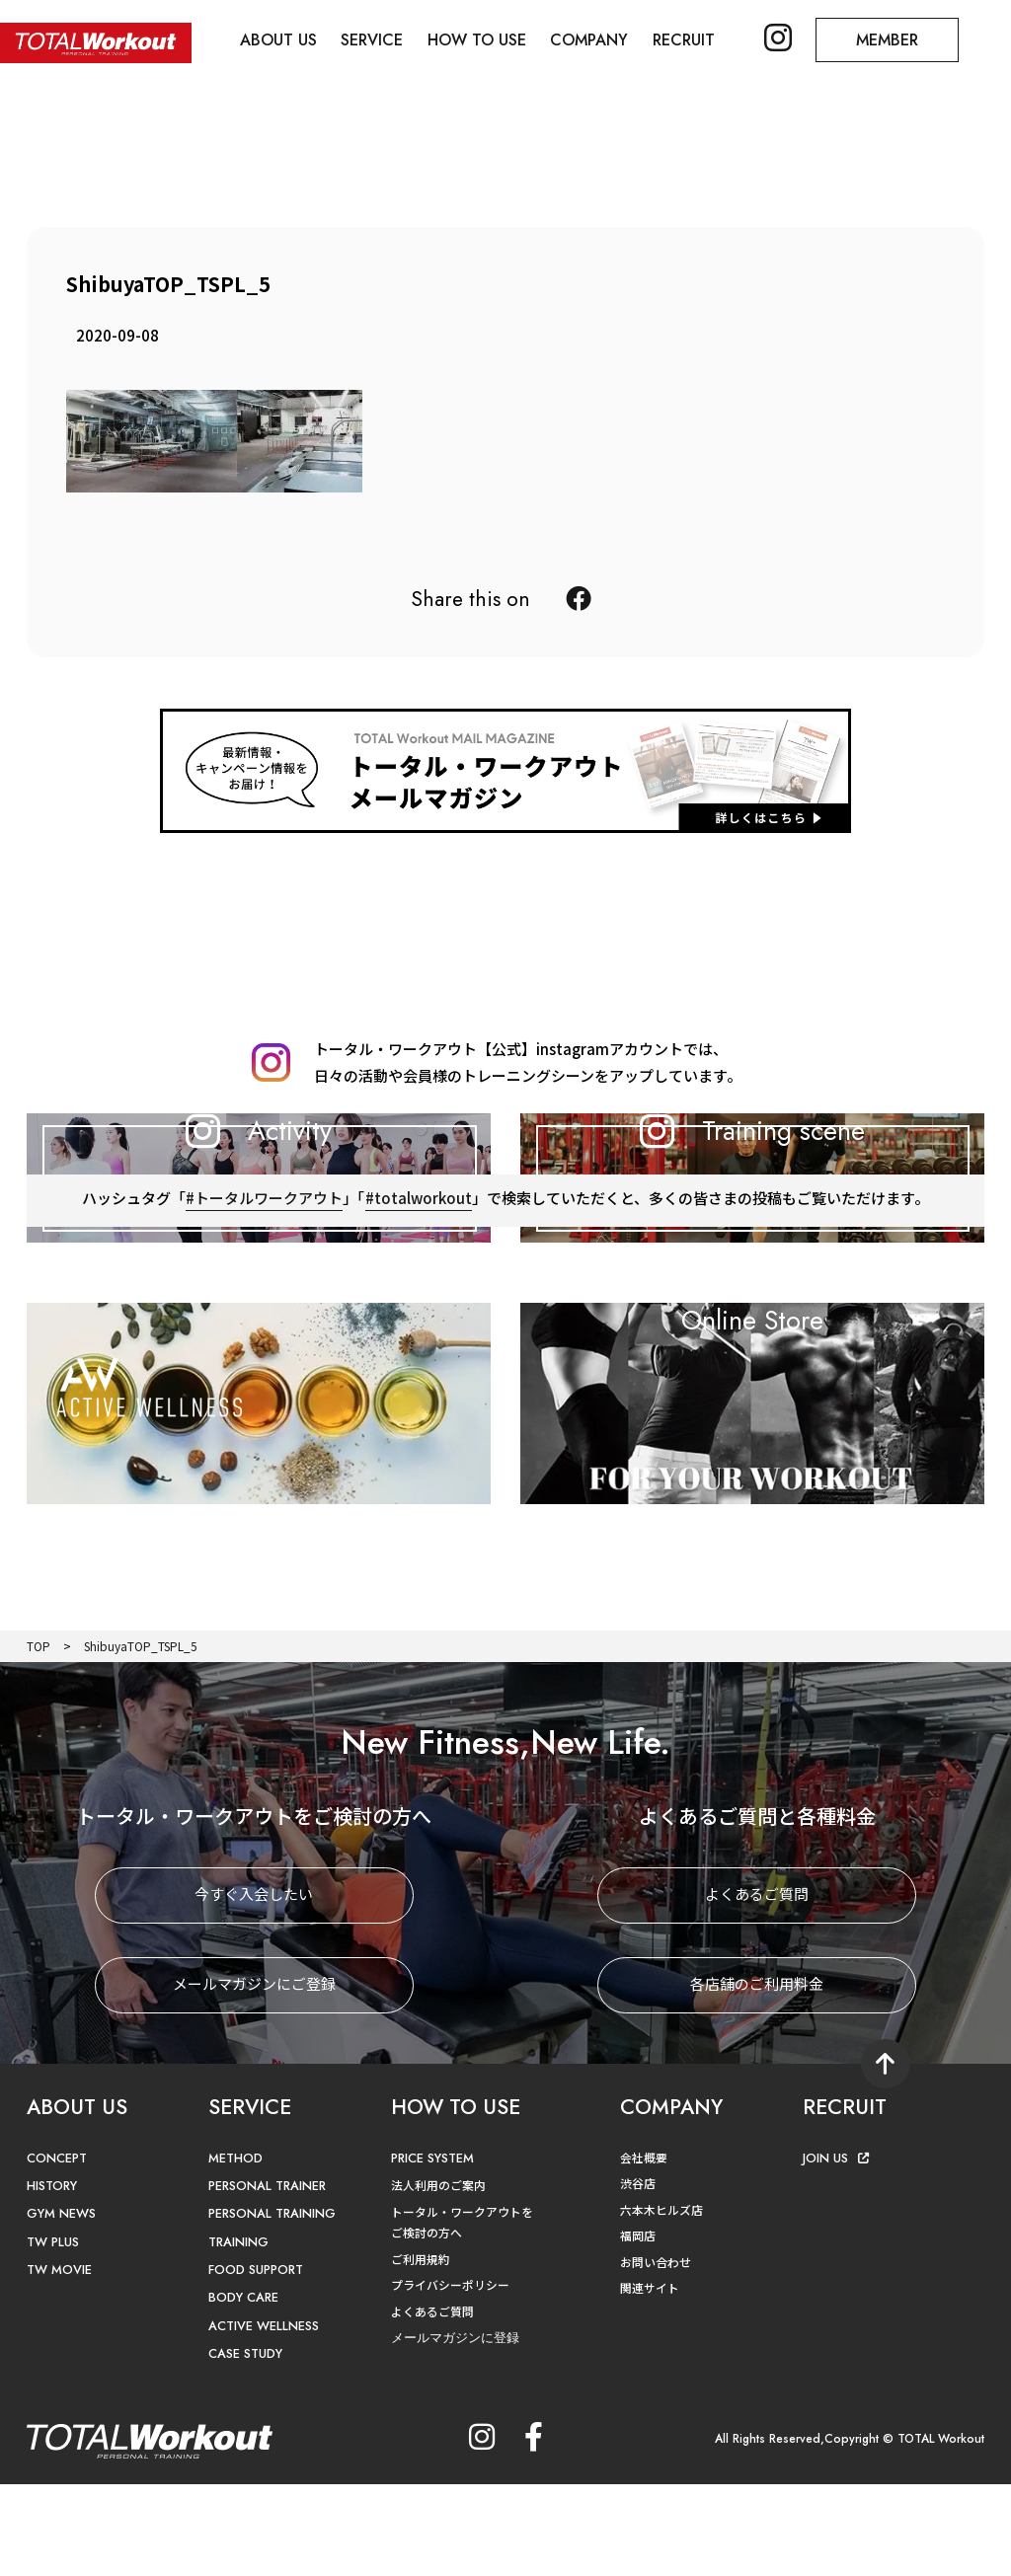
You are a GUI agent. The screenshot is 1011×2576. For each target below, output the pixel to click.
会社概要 (643, 2248)
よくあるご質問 (757, 1986)
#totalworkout (418, 1310)
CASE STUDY (245, 2446)
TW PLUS (53, 2333)
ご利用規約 (420, 2350)
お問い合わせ (655, 2353)
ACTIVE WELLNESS (263, 2417)
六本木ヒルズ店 (661, 2301)
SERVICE (373, 40)
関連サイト (649, 2380)
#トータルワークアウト (264, 1310)
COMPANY (590, 40)
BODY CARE (243, 2390)
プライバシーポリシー (450, 2377)
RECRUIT (685, 40)
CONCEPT (57, 2249)
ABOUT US (278, 40)
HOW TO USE (477, 40)
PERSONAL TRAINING (273, 2306)
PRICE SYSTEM (433, 2249)
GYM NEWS (61, 2306)
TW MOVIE (59, 2362)
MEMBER (889, 40)
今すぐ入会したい (253, 1986)
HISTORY (52, 2277)
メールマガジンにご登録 (254, 2076)
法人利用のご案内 (438, 2276)
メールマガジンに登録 (455, 2430)
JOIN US (836, 2249)
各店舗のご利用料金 (756, 2076)
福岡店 (638, 2327)
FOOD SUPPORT (257, 2362)
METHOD (235, 2249)
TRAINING (239, 2333)
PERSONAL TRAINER (269, 2277)
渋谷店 (638, 2275)
